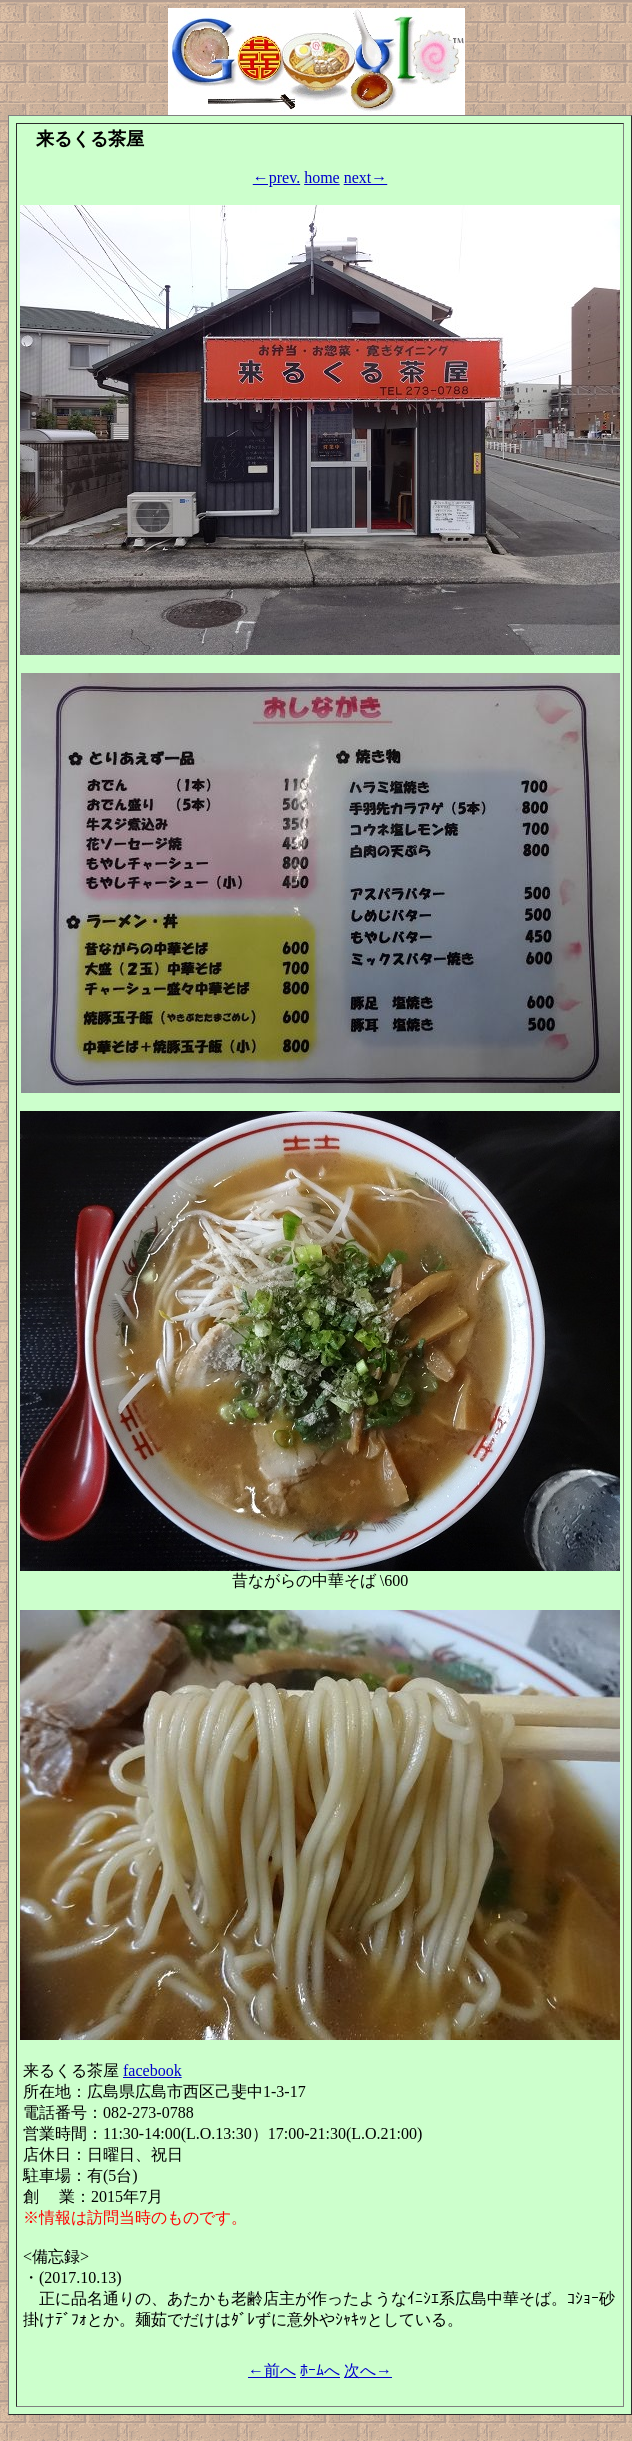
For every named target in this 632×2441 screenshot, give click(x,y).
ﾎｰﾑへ (320, 2370)
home (322, 177)
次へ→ (368, 2370)
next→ (366, 177)
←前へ (272, 2370)
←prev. (276, 177)
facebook (152, 2070)
